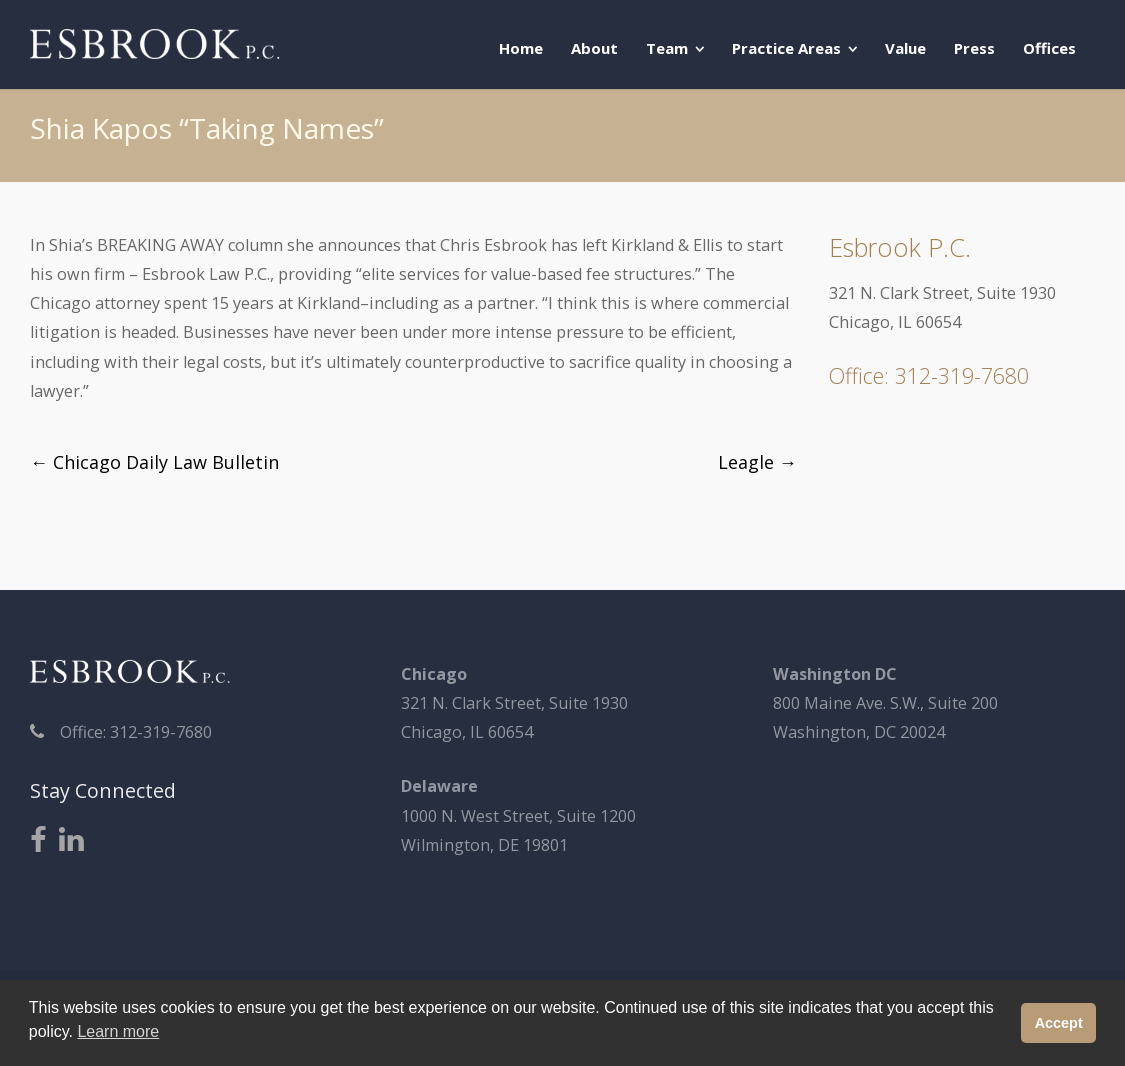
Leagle (757, 462)
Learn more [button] (118, 1031)
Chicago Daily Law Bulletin (154, 462)
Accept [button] (1059, 1023)
